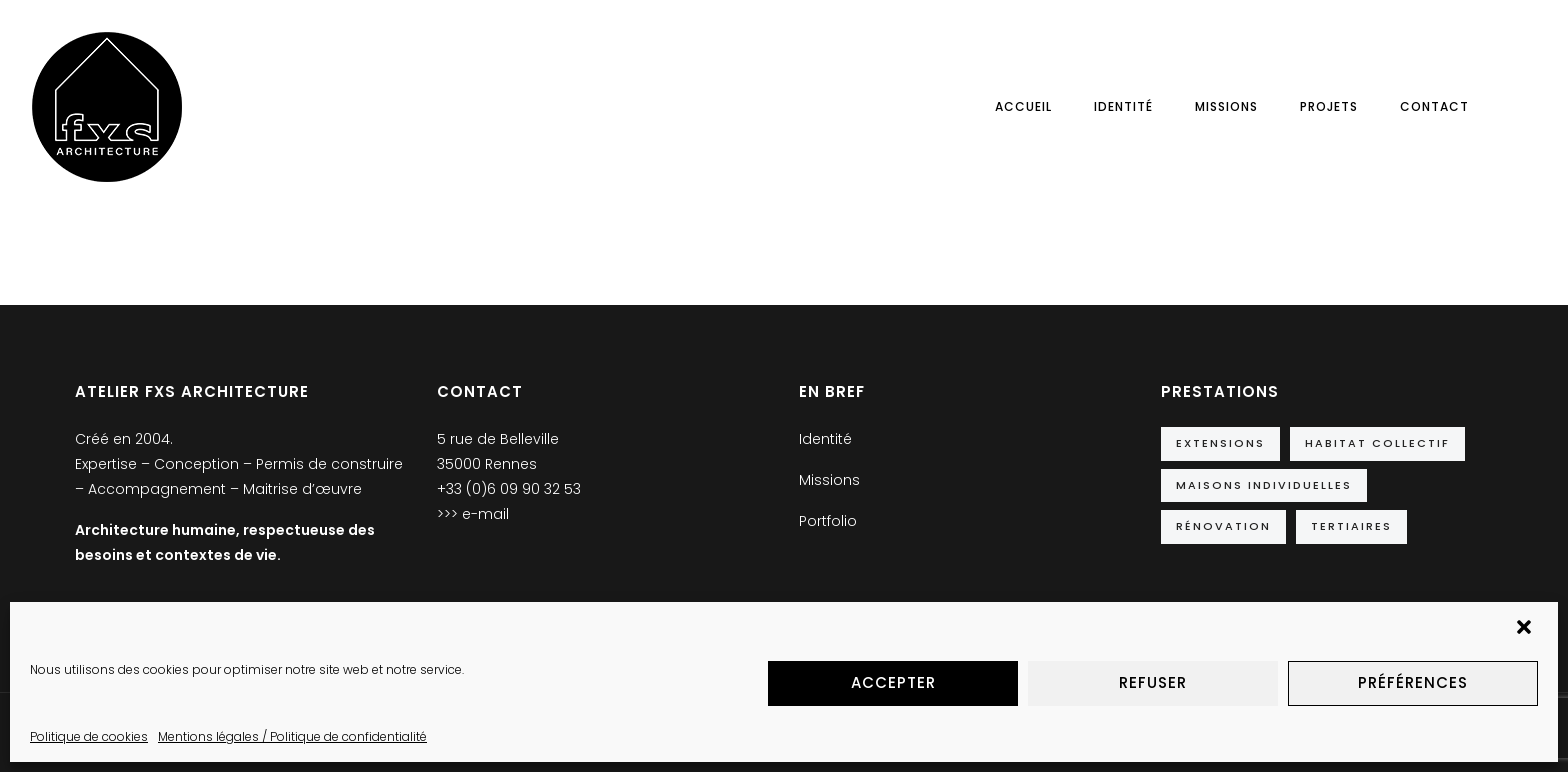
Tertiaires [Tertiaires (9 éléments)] (1351, 526)
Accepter (893, 682)
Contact (1434, 106)
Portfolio (828, 521)
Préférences (1413, 682)
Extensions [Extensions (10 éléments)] (1220, 443)
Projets (1329, 106)
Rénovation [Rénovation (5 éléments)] (1223, 526)
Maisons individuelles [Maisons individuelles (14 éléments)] (1264, 485)
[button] (1526, 629)
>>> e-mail (473, 514)
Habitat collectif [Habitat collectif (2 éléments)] (1377, 443)
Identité (1123, 106)
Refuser (1153, 682)
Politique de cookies (89, 736)
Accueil (1023, 106)
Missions (1226, 106)
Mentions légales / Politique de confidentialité (292, 736)
